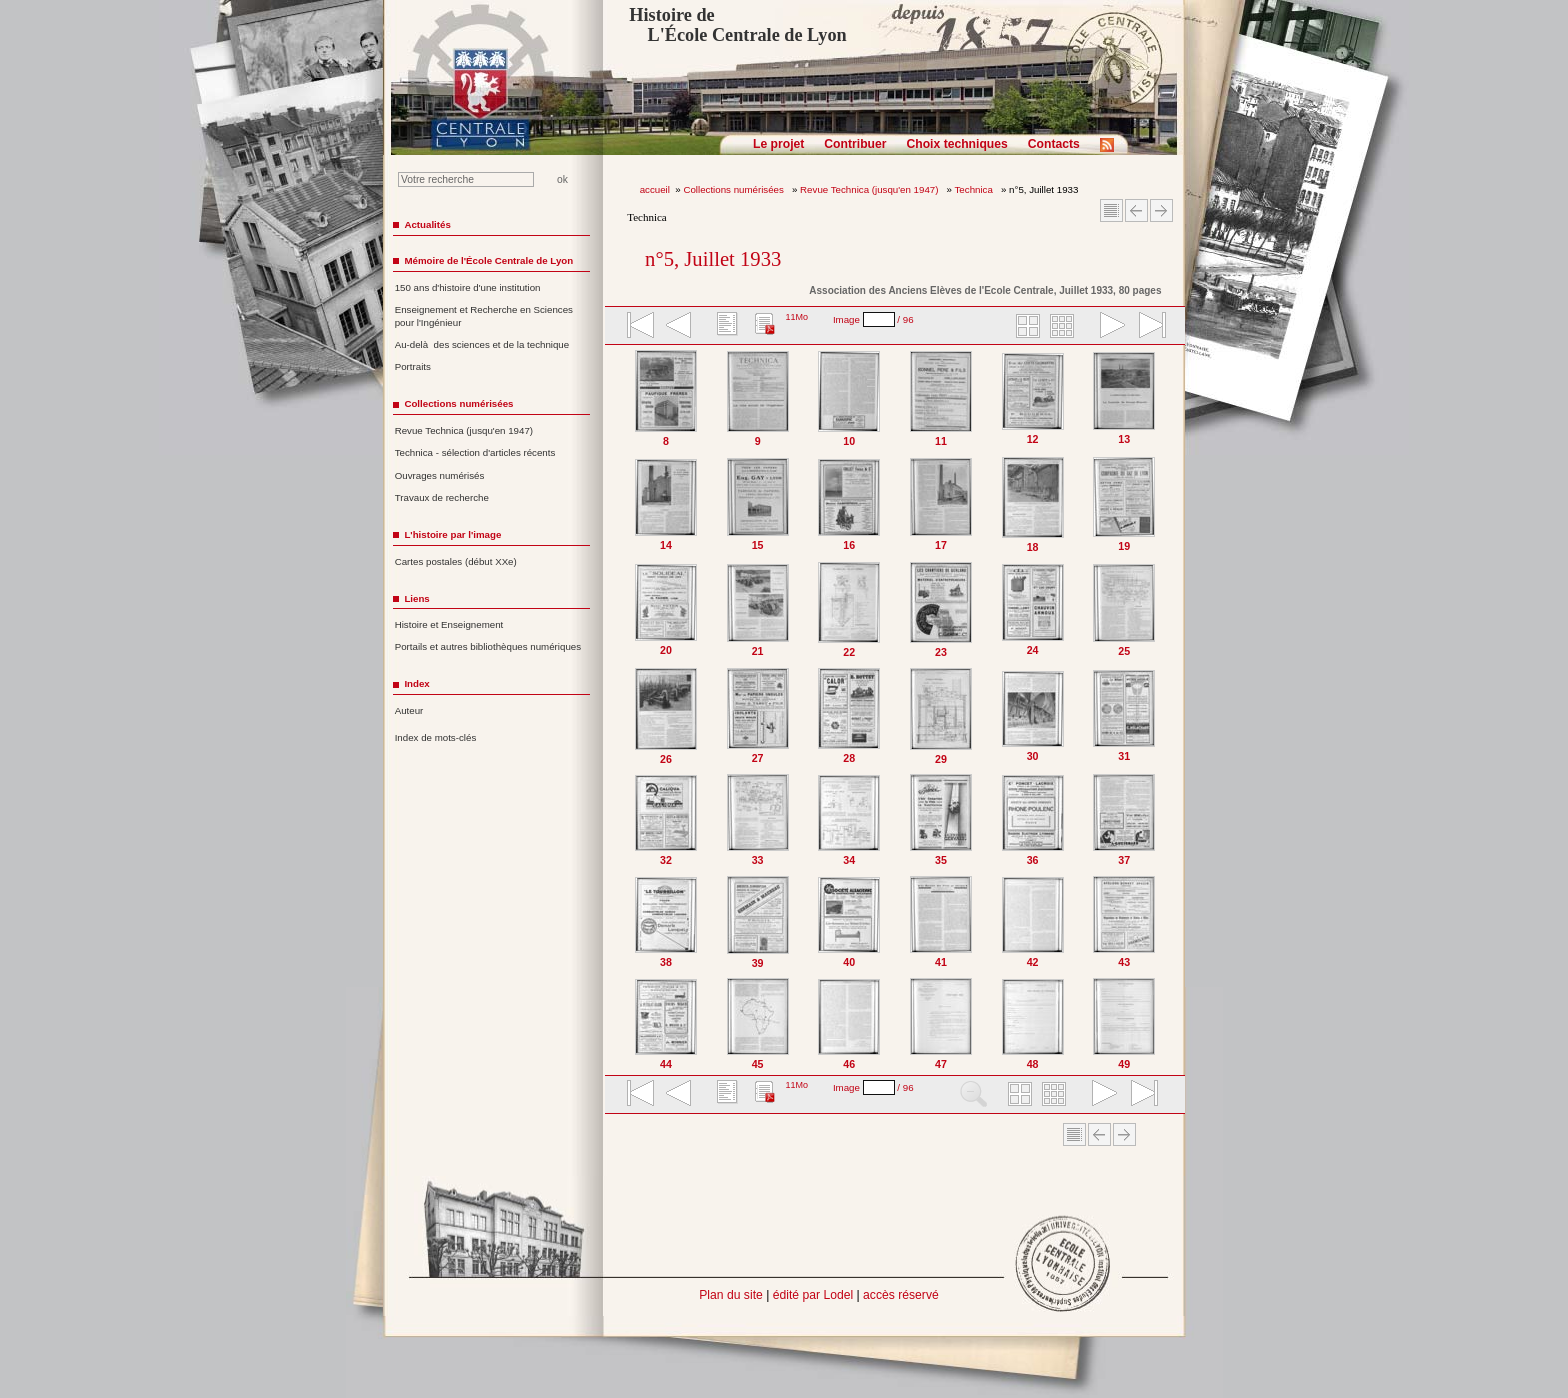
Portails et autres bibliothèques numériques (488, 646)
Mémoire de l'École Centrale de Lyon (488, 260)
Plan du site (731, 1295)
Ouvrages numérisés (440, 475)
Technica (975, 189)
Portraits (413, 366)
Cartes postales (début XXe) (456, 561)
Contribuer (855, 144)
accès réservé (901, 1295)
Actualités (427, 224)
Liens (416, 598)
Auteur (409, 710)
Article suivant (1161, 210)
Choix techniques (956, 144)
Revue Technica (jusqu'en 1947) (870, 189)
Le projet (778, 144)
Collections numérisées (734, 189)
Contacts (1054, 144)
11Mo (796, 317)
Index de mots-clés (436, 737)
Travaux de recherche (442, 497)
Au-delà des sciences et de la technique (482, 344)
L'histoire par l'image (452, 534)
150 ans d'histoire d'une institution (468, 287)
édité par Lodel (813, 1295)
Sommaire (1111, 210)
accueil (655, 189)
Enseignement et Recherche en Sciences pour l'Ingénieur (484, 316)
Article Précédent (1136, 210)
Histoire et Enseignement (449, 624)
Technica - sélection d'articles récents (475, 452)
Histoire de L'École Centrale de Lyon (737, 25)
